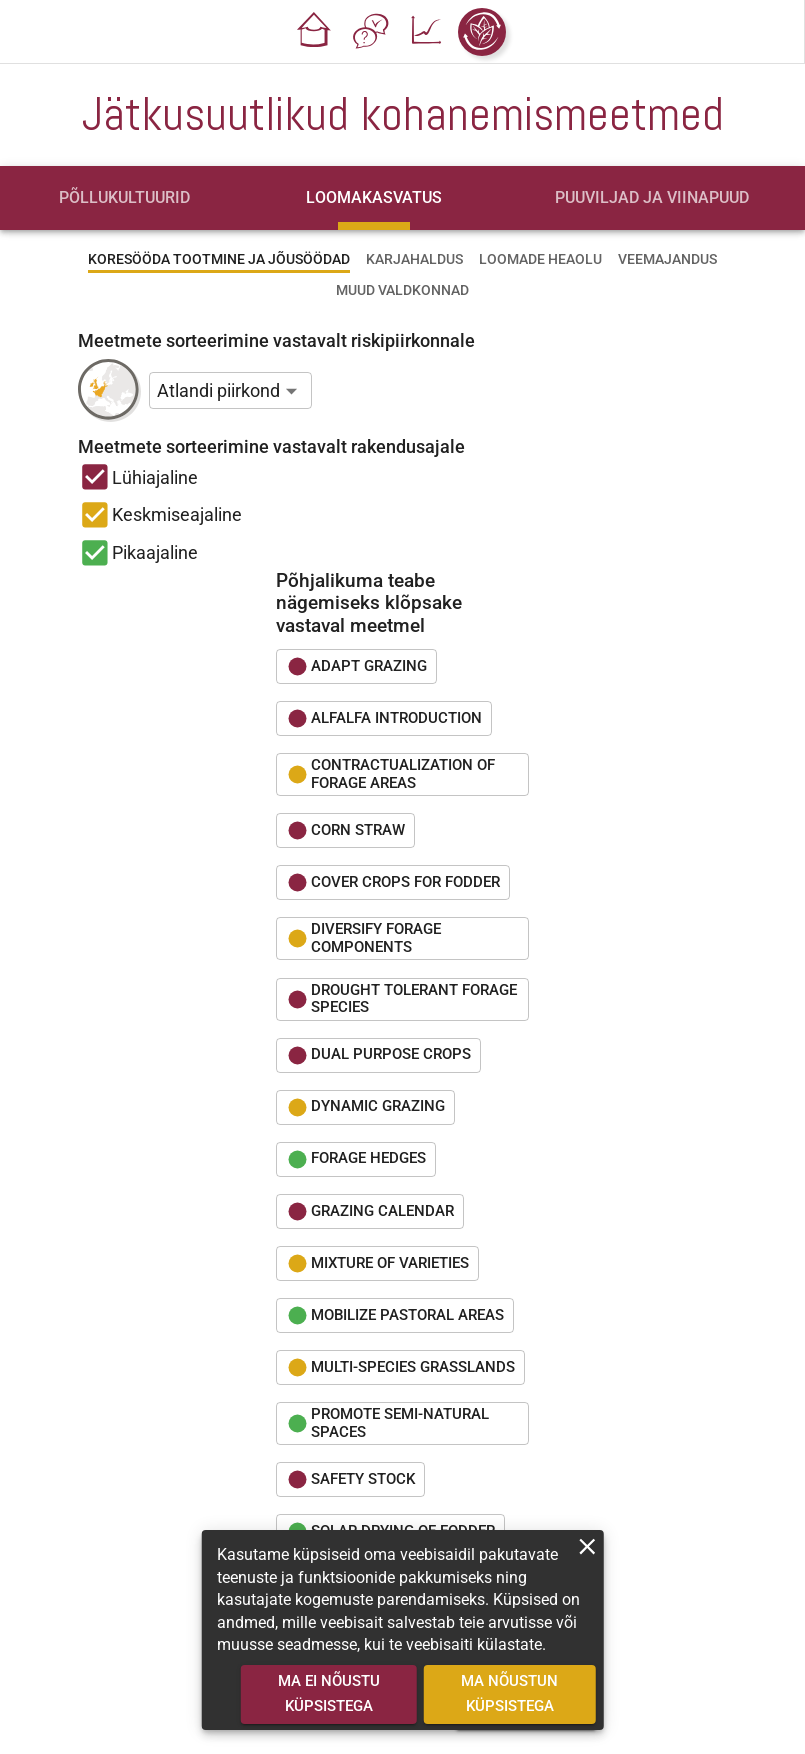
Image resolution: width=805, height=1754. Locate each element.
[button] (314, 32)
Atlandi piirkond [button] (218, 390)
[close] (587, 1546)
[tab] (125, 198)
